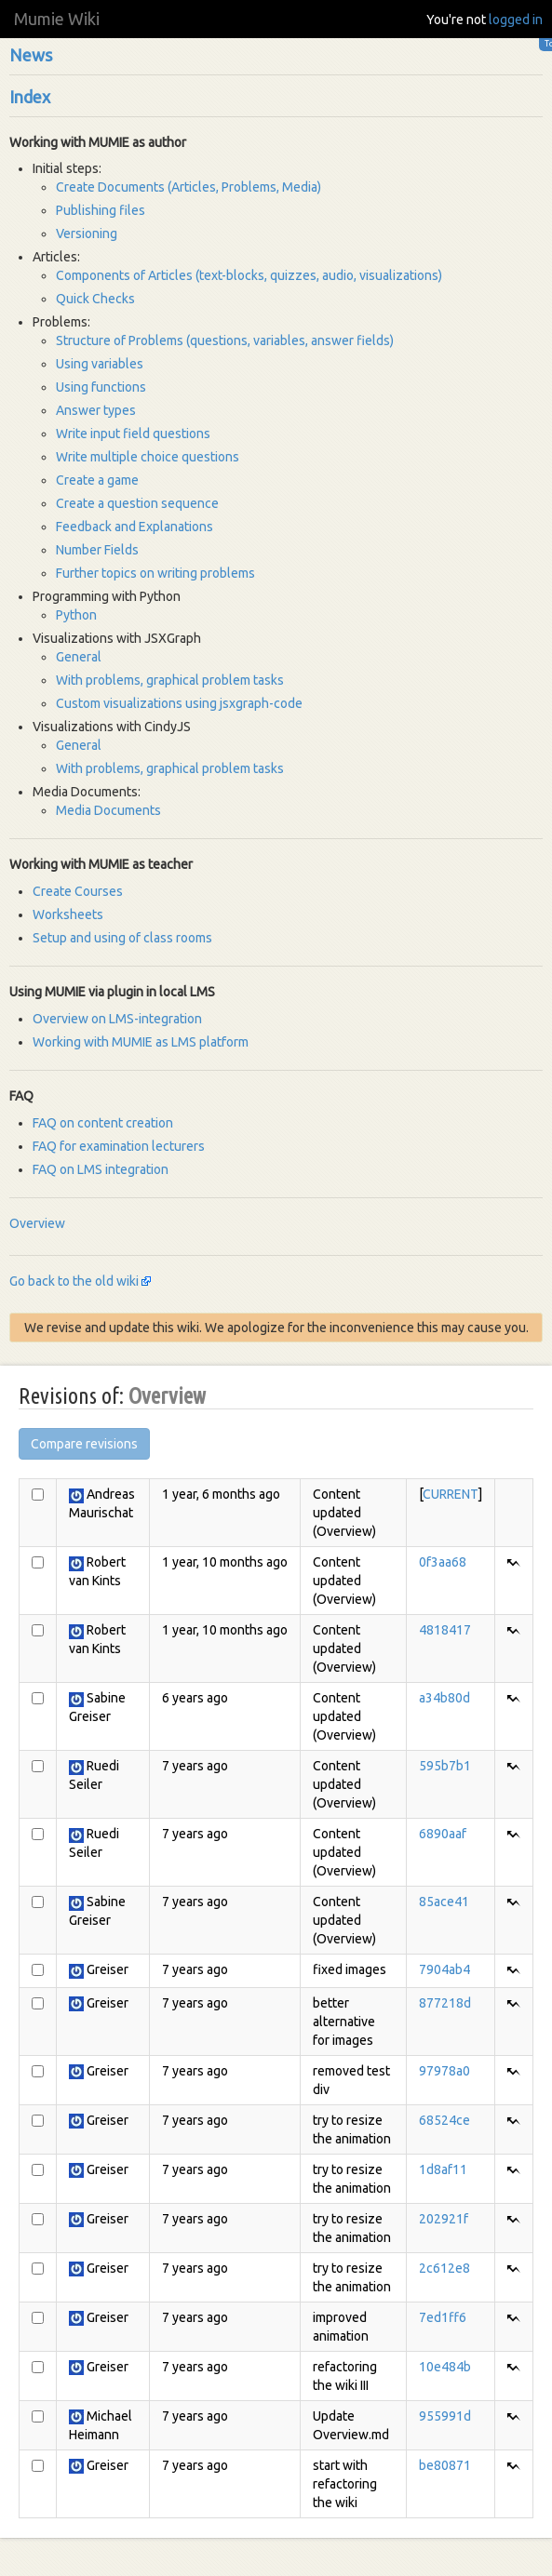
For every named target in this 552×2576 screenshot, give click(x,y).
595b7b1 (445, 1765)
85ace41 (444, 1901)
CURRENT (450, 1494)
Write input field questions (133, 433)
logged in (516, 19)
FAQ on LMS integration (100, 1169)
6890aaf (442, 1833)
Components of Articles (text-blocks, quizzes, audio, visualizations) (249, 275)
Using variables (99, 363)
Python (76, 614)
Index (29, 96)
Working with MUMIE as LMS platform (141, 1041)
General (78, 656)
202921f (443, 2218)
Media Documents (108, 810)
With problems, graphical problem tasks (170, 680)
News (30, 55)
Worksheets (68, 914)
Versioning (86, 233)
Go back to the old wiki (74, 1281)
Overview (37, 1223)
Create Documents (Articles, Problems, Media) (188, 187)
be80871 (445, 2465)
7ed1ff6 (442, 2317)
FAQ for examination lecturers (119, 1146)
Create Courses (78, 891)
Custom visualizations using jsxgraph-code (179, 703)
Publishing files (100, 210)
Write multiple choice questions (147, 456)
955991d (445, 2416)
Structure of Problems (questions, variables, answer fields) (225, 340)
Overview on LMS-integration (117, 1018)
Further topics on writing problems (155, 573)
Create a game (97, 480)
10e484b (445, 2366)
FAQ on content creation (103, 1122)
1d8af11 (443, 2169)
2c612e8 (444, 2268)
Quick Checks (95, 298)
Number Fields (97, 549)
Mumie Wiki (57, 18)
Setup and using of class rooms (122, 937)
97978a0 (444, 2070)
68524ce (444, 2120)
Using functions (101, 387)
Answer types (96, 410)
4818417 (445, 1629)
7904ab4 (444, 1969)
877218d (445, 2002)
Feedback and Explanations (134, 526)
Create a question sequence (137, 503)
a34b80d (444, 1697)
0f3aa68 (442, 1562)
